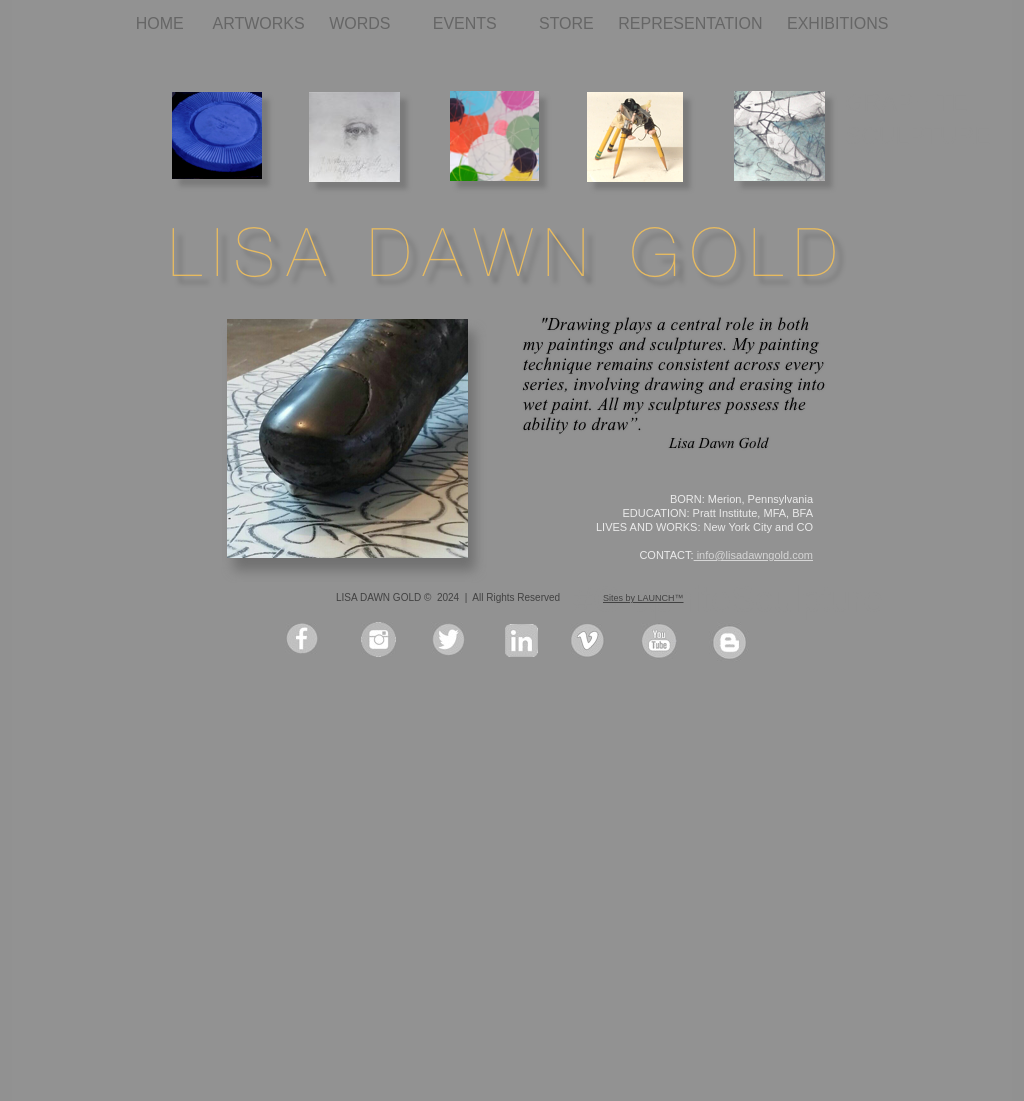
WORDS (371, 23)
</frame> (868, 1043)
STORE (568, 23)
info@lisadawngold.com (753, 555)
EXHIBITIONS (837, 23)
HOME (164, 23)
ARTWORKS (261, 23)
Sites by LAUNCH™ (643, 598)
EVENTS (476, 23)
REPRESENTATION (692, 23)
